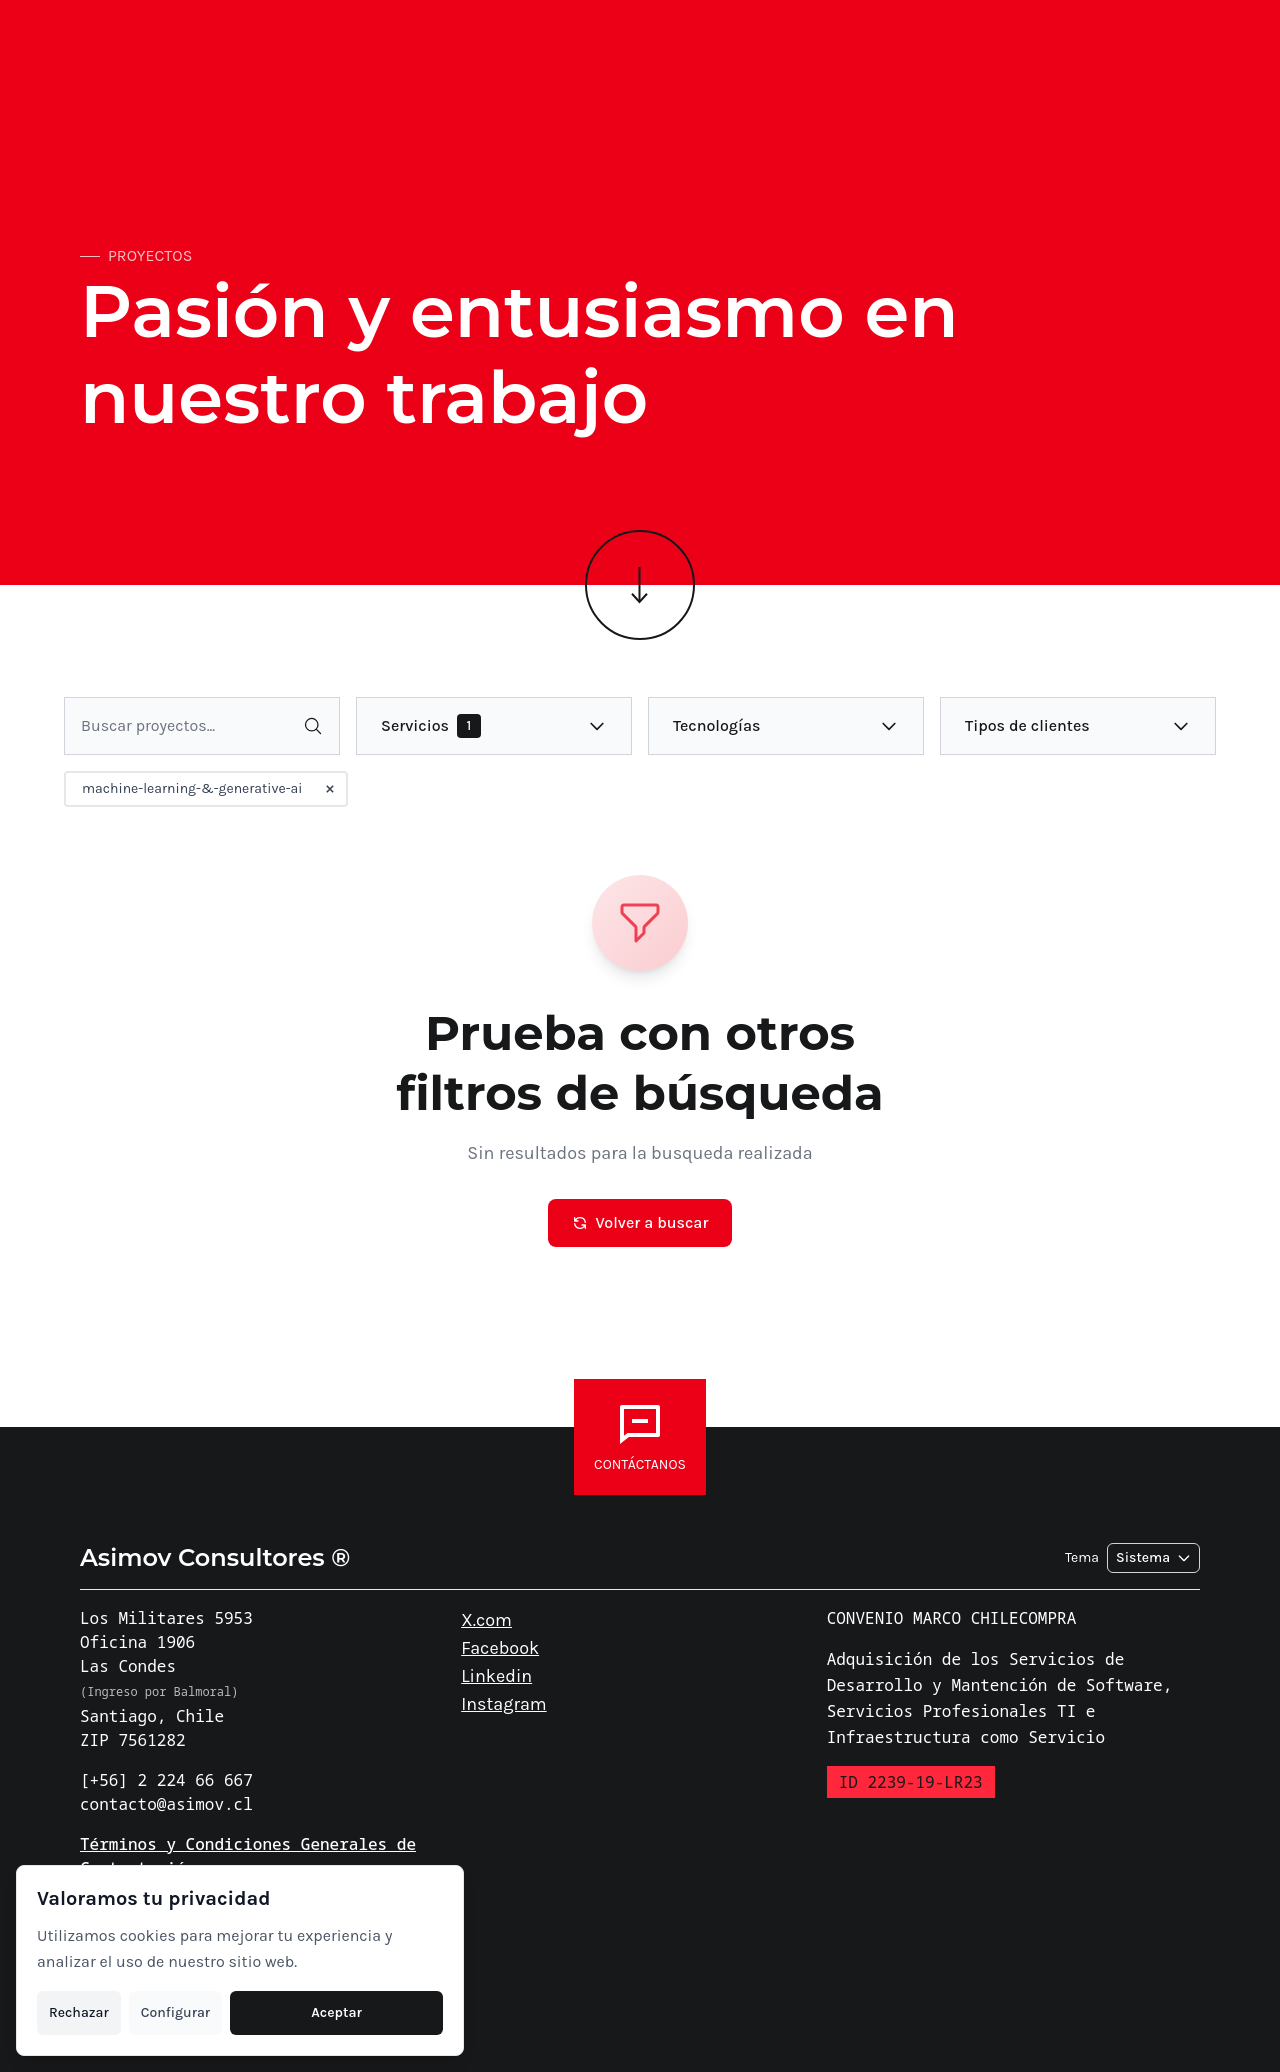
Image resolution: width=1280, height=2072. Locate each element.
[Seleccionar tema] (1153, 1558)
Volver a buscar (640, 1222)
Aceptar (336, 2012)
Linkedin (496, 1676)
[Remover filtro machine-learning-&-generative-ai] (330, 789)
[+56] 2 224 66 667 (166, 1780)
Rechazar (79, 2012)
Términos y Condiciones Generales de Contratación (248, 1856)
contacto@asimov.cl (166, 1804)
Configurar (175, 2012)
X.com (486, 1620)
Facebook (500, 1648)
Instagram (503, 1704)
